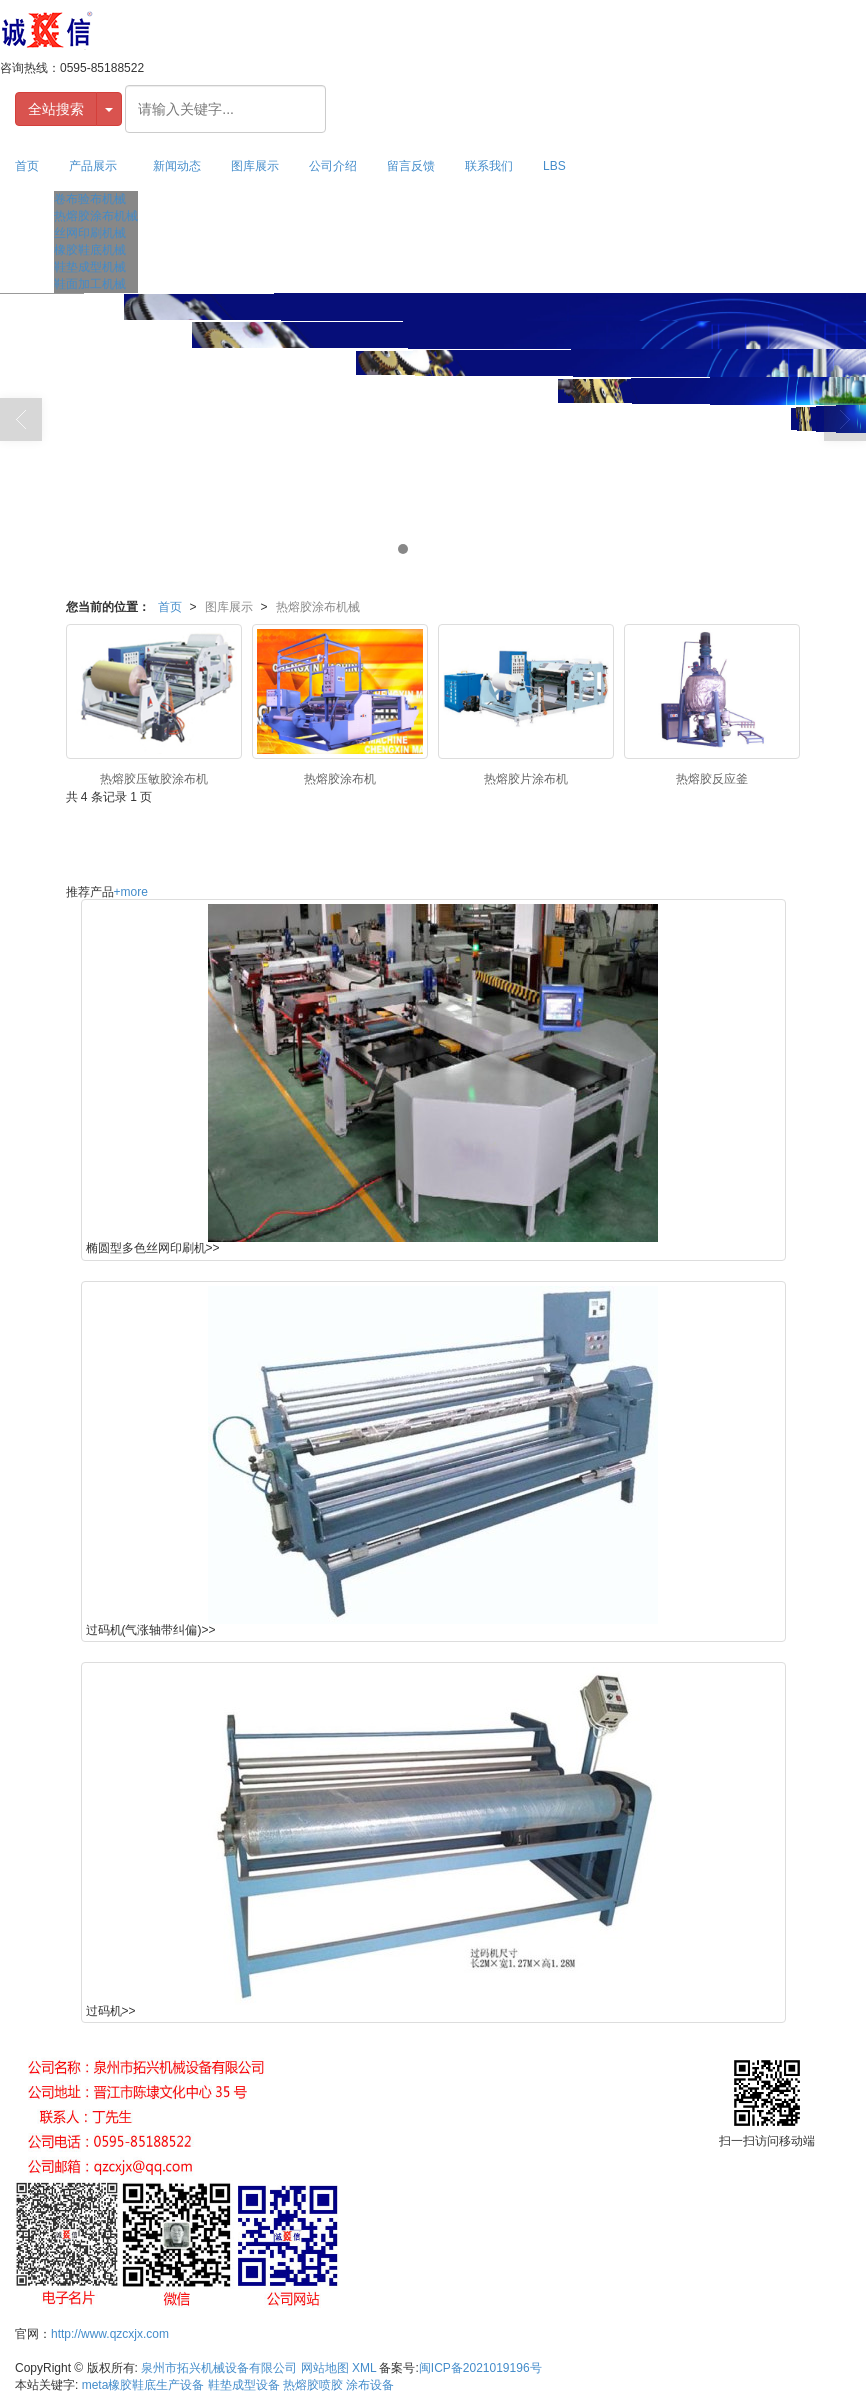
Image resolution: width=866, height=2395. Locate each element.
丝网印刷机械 (90, 233)
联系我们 (489, 166)
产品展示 (93, 166)
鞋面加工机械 (90, 284)
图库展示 (255, 166)
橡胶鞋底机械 (90, 250)
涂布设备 (370, 2385)
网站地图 (325, 2368)
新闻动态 (177, 166)
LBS (554, 166)
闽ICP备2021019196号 (480, 2368)
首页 (27, 166)
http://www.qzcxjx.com (110, 2334)
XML (364, 2368)
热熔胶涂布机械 (96, 216)
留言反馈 (411, 166)
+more (131, 892)
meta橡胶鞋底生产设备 (143, 2385)
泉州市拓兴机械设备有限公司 (219, 2368)
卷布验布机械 (90, 199)
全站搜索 (56, 109)
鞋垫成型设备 (244, 2385)
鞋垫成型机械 (90, 267)
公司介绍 (333, 166)
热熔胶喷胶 (313, 2385)
